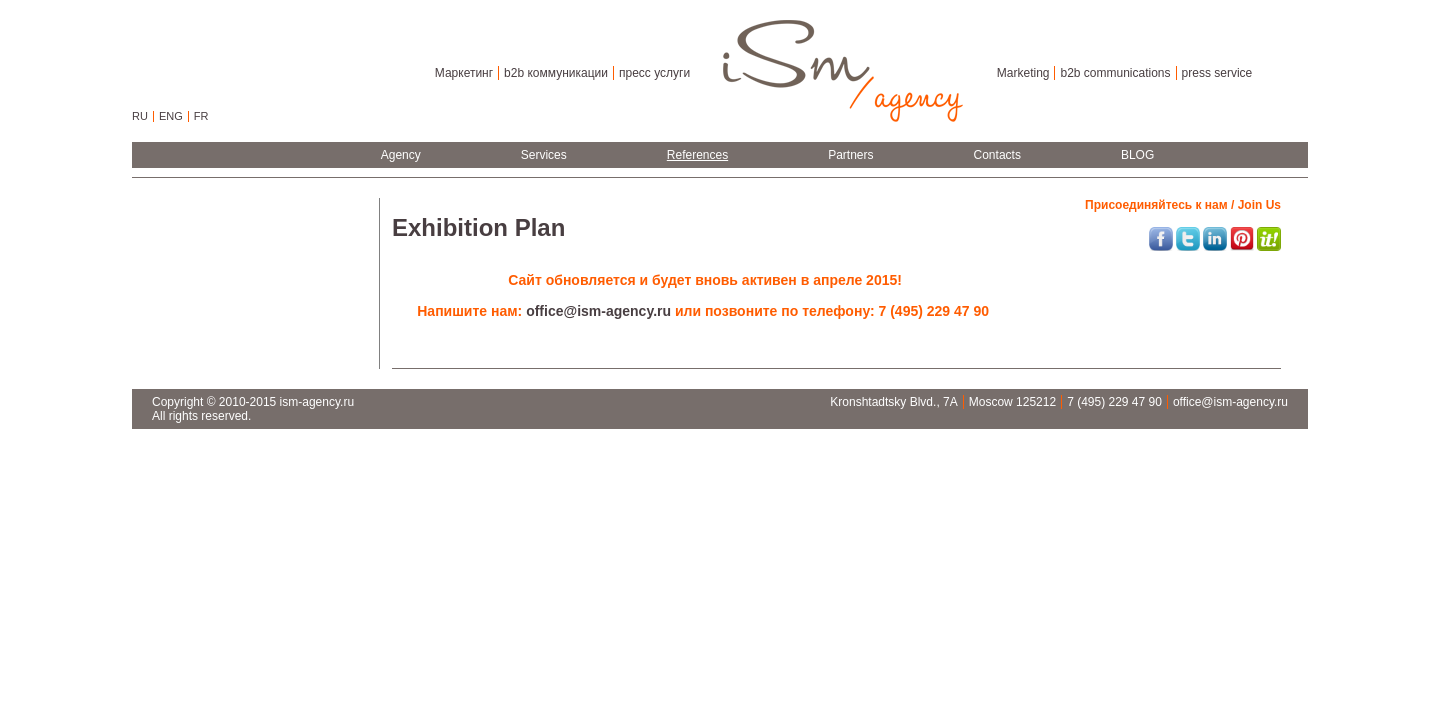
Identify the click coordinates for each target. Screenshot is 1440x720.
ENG (171, 116)
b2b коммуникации (556, 73)
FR (201, 116)
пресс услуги (654, 73)
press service (1217, 73)
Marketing (1023, 73)
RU (140, 116)
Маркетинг (464, 73)
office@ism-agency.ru (600, 311)
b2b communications (1115, 73)
